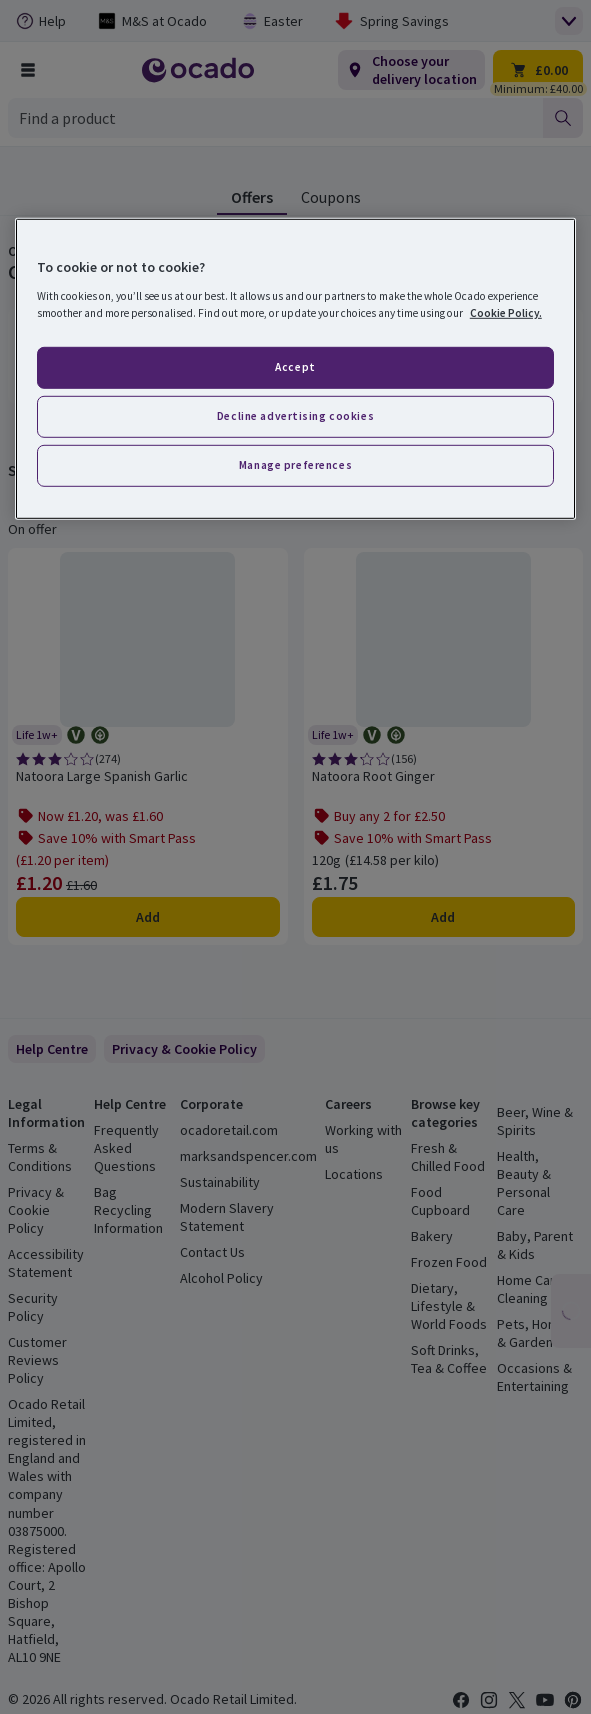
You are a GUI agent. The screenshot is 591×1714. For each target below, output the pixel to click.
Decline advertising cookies (295, 416)
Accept (295, 367)
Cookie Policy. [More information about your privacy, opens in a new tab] (506, 313)
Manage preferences (295, 464)
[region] (295, 368)
